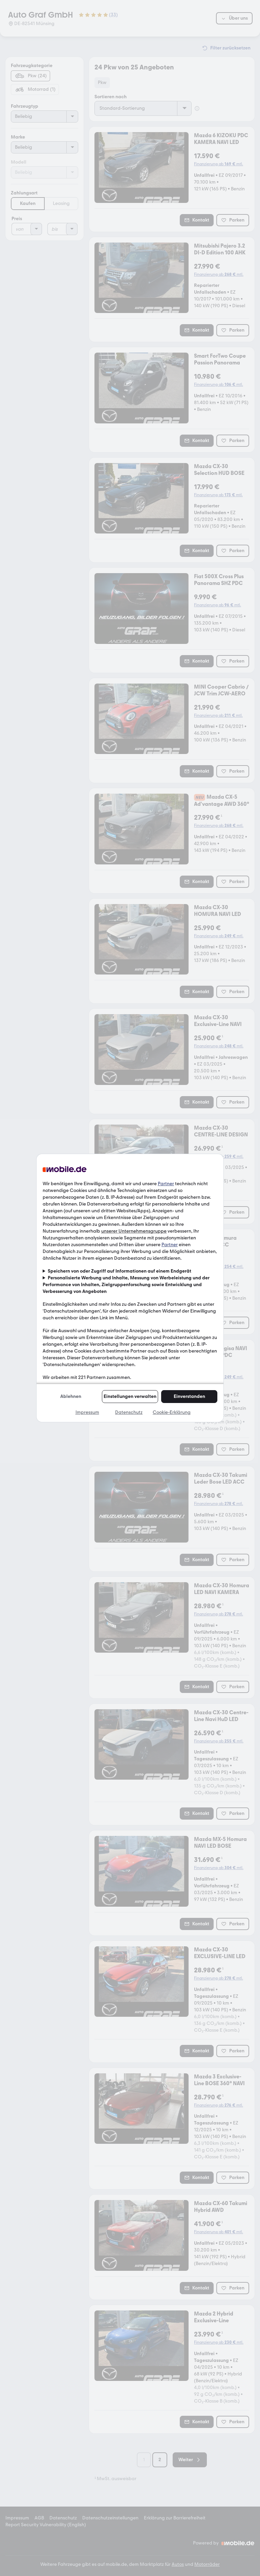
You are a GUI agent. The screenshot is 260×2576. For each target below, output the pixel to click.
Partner (166, 1184)
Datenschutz (129, 1412)
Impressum (87, 1412)
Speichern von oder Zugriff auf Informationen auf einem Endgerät (119, 1271)
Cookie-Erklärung (172, 1412)
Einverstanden (189, 1396)
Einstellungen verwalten (130, 1396)
